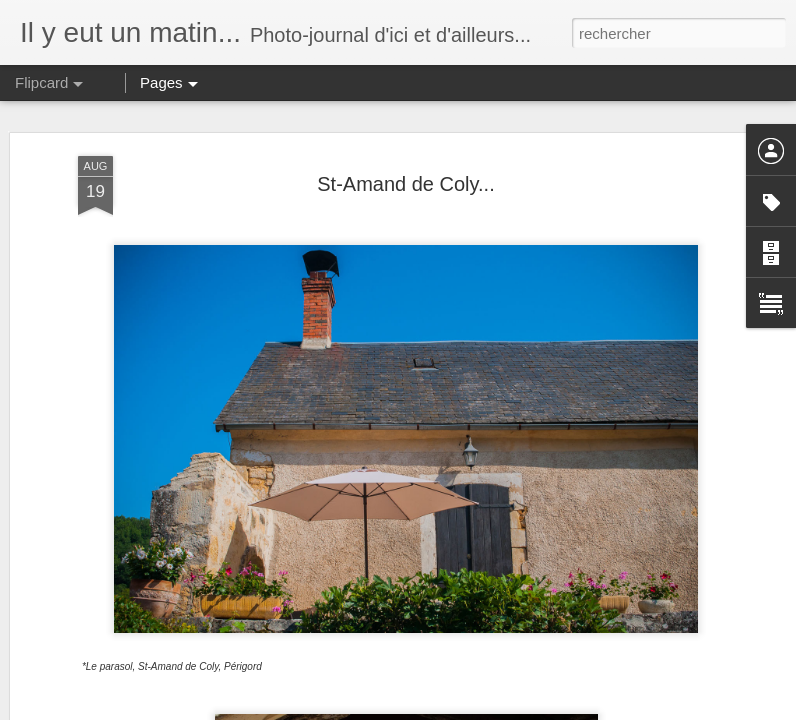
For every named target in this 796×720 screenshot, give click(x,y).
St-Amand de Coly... (405, 184)
